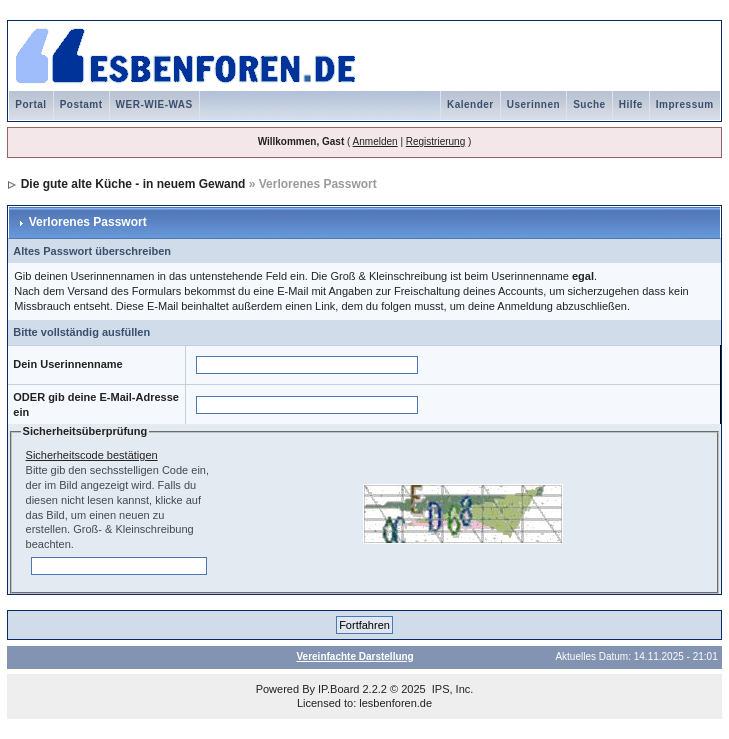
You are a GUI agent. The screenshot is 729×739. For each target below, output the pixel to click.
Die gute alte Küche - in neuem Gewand (133, 184)
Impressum (685, 104)
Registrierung (435, 141)
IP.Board (338, 689)
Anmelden (375, 141)
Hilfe (631, 104)
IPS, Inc (451, 689)
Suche (589, 104)
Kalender (470, 104)
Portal (30, 104)
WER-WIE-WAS (154, 104)
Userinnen (533, 104)
